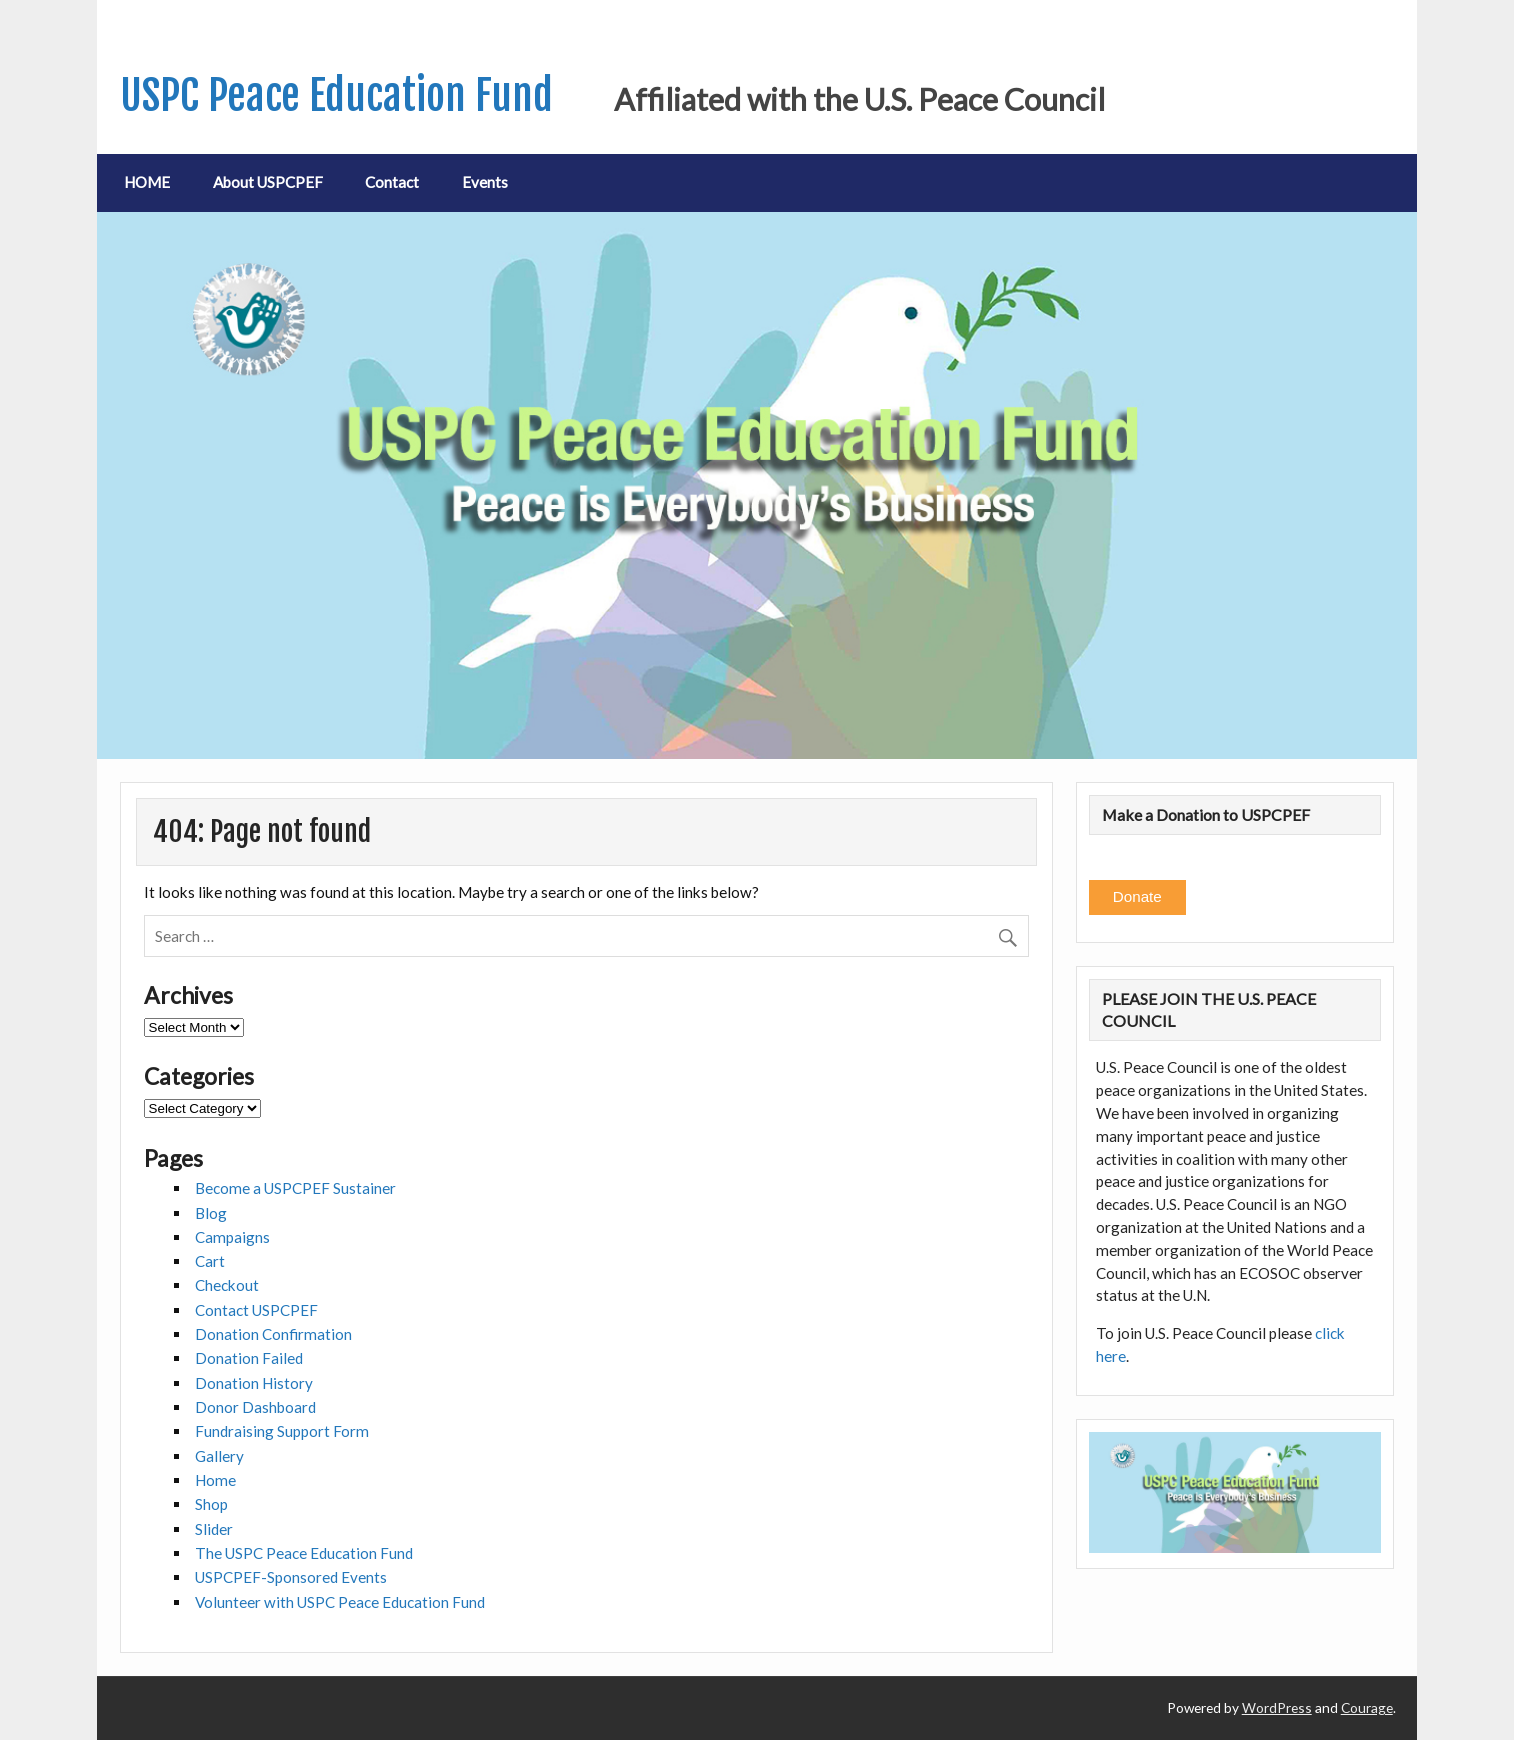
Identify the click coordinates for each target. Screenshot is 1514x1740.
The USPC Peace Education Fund (304, 1553)
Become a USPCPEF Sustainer (295, 1188)
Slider (214, 1529)
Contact (392, 182)
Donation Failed (249, 1358)
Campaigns (232, 1237)
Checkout (227, 1285)
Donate (1137, 896)
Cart (210, 1261)
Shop (211, 1504)
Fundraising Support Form (282, 1431)
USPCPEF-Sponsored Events (291, 1577)
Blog (211, 1213)
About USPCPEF (268, 182)
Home (215, 1480)
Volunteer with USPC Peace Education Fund (340, 1602)
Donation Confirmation (273, 1334)
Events (485, 182)
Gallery (219, 1456)
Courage (1367, 1707)
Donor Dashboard (255, 1407)
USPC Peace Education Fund (336, 95)
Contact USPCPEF (256, 1310)
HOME (147, 182)
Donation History (254, 1383)
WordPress (1277, 1707)
